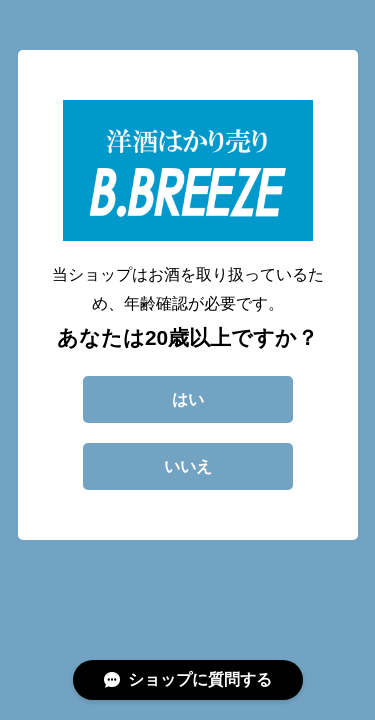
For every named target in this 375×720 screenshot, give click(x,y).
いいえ (188, 466)
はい (188, 399)
